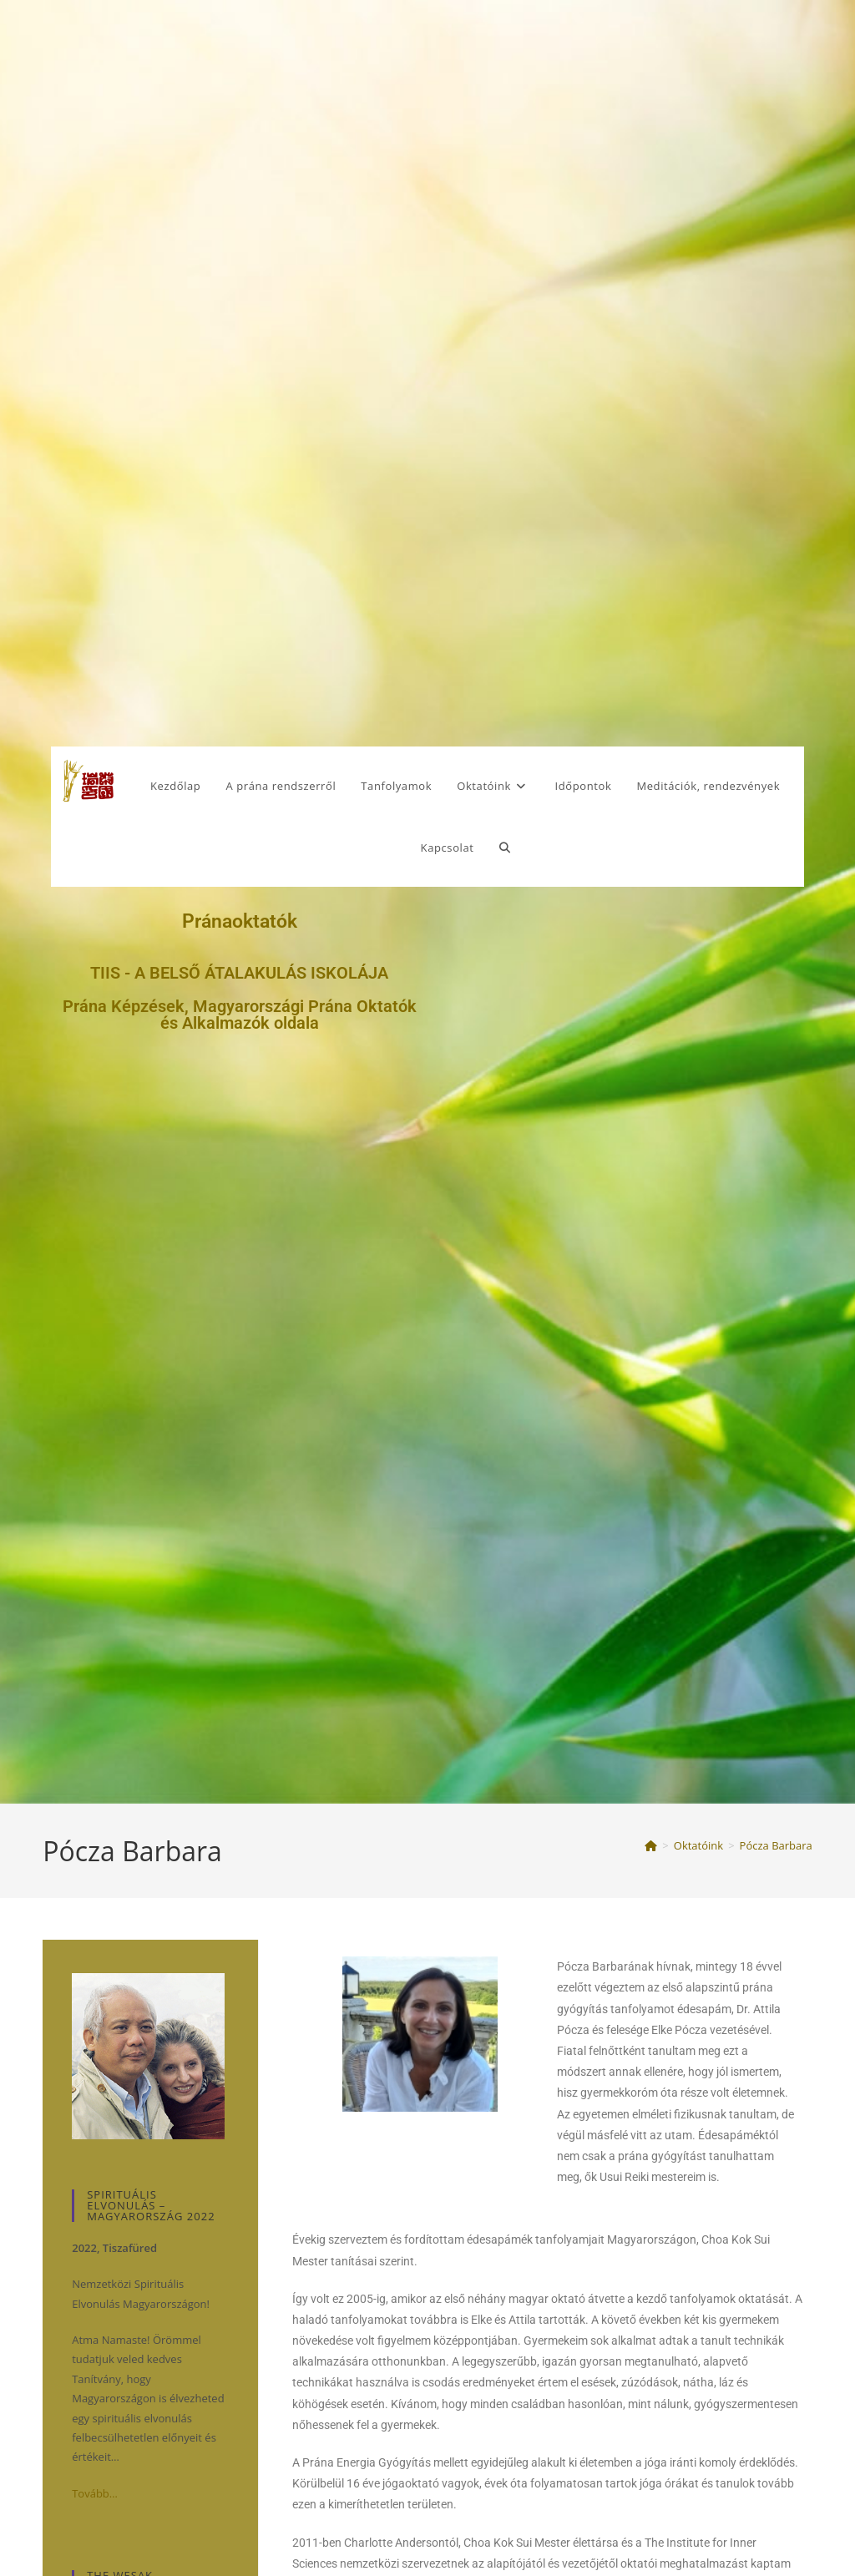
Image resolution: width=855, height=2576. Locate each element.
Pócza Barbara (776, 1845)
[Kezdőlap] (651, 1845)
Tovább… (95, 2493)
